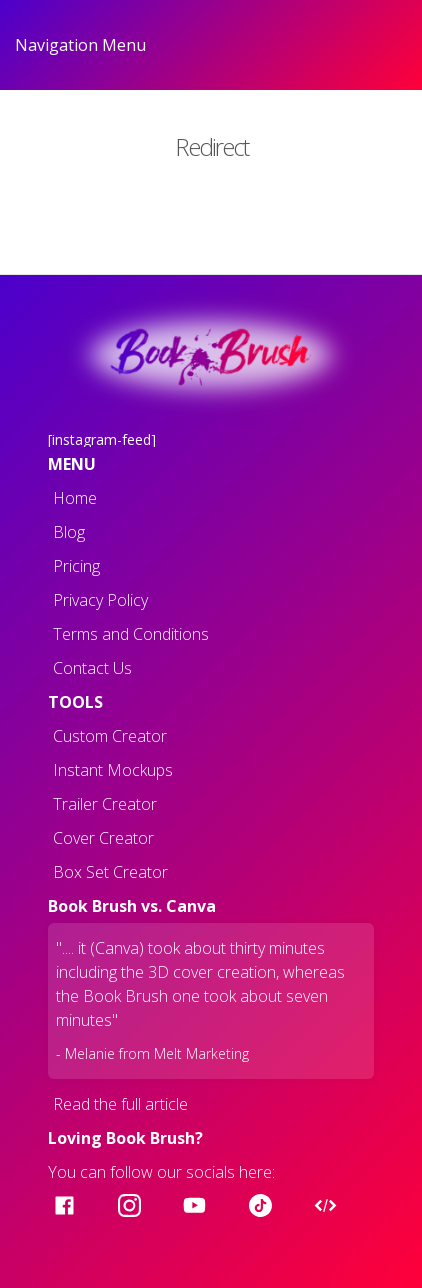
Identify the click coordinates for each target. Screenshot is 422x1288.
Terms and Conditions (131, 634)
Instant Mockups (113, 770)
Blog (69, 532)
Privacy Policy (100, 600)
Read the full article (120, 1104)
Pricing (76, 566)
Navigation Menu (80, 45)
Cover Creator (103, 838)
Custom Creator (110, 736)
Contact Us (92, 668)
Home (75, 498)
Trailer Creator (105, 804)
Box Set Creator (110, 872)
